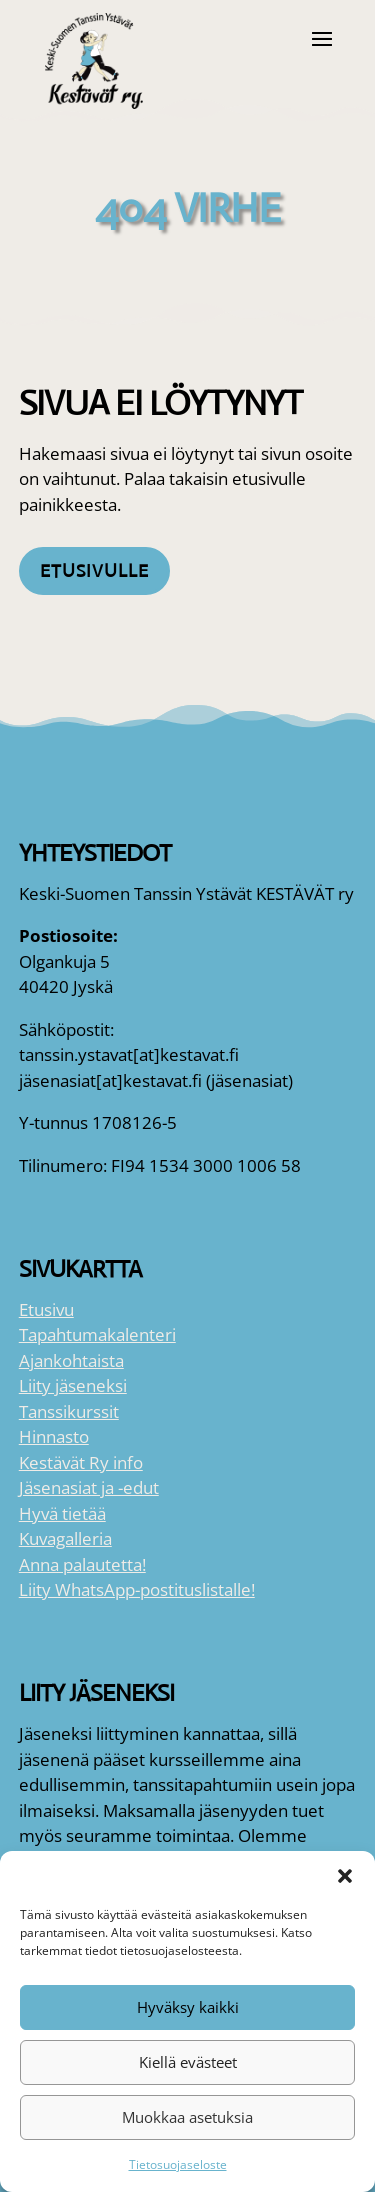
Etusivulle (94, 571)
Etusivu (46, 1309)
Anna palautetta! (82, 1564)
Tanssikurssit (69, 1411)
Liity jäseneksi (73, 1385)
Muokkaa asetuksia (187, 2117)
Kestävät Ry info (81, 1462)
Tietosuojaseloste (178, 2164)
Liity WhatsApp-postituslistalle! (137, 1589)
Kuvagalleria (65, 1538)
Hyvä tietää (62, 1513)
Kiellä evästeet (188, 2062)
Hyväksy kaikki (188, 2007)
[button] (345, 1876)
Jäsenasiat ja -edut (89, 1487)
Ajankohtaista (71, 1360)
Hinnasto (54, 1436)
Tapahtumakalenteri (97, 1334)
